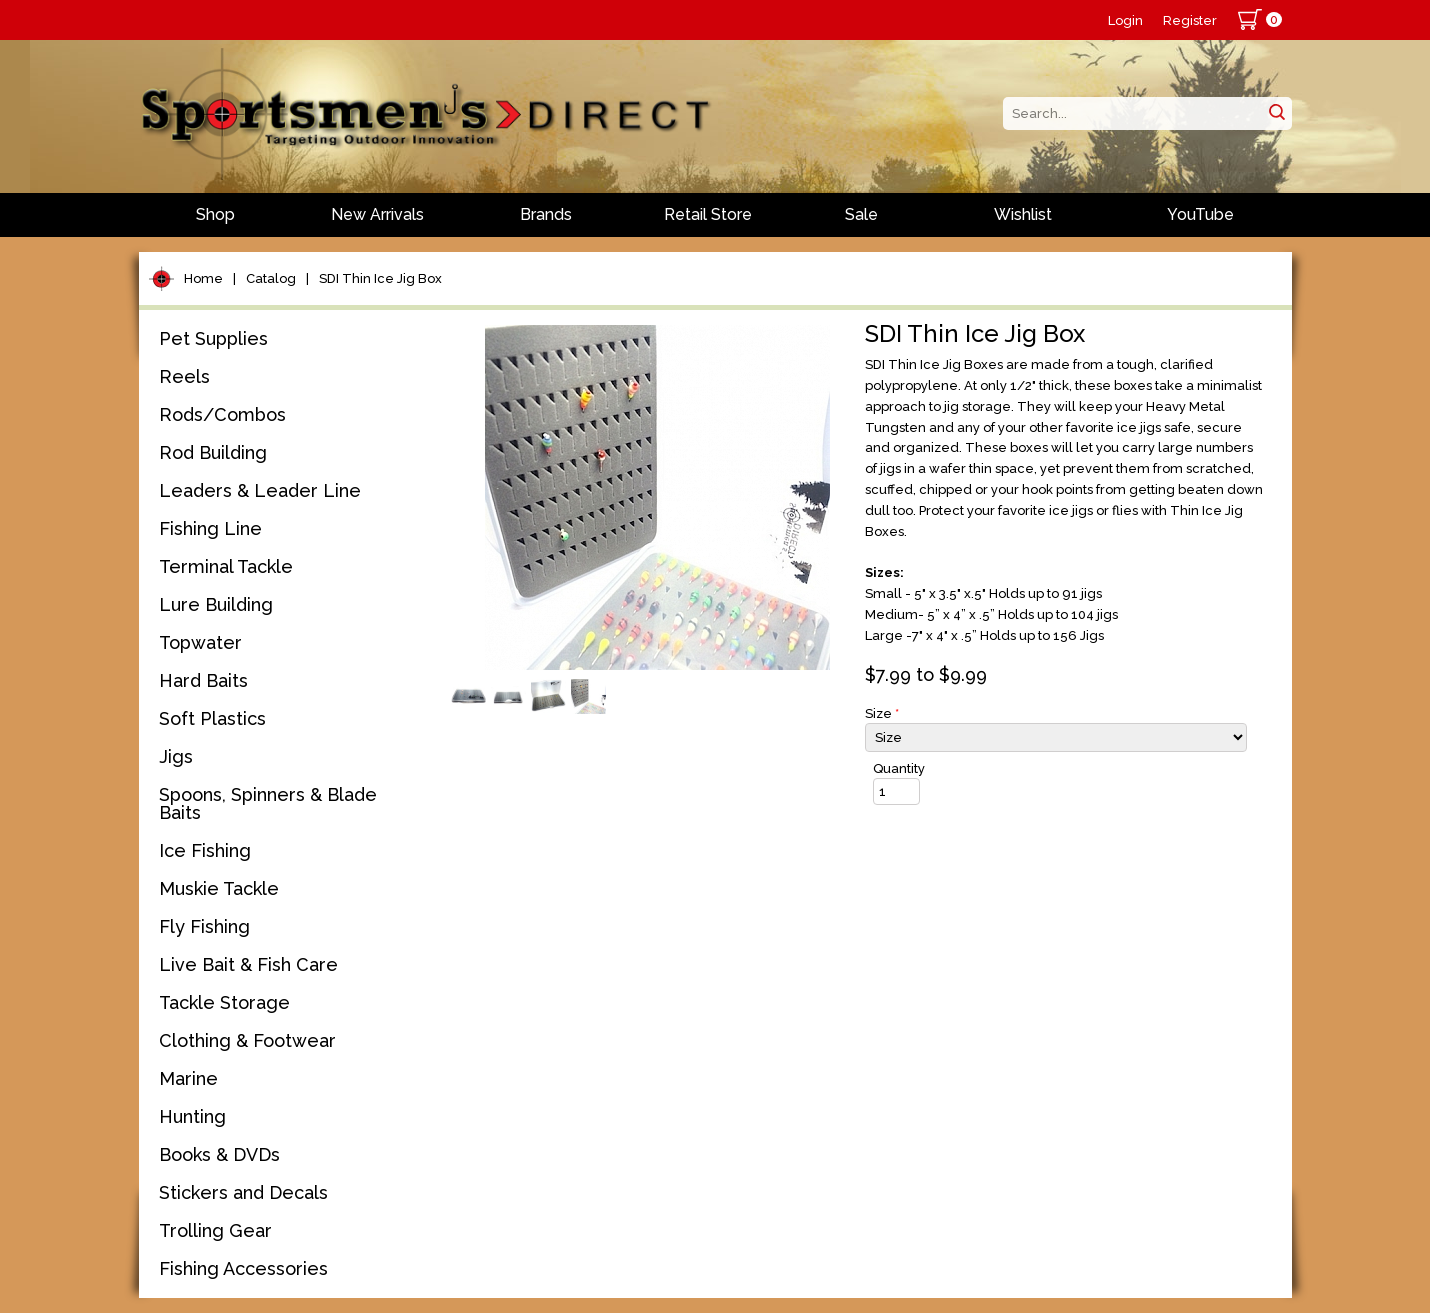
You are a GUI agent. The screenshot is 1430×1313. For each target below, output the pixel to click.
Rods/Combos (222, 414)
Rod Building (213, 452)
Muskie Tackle (219, 888)
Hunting (192, 1116)
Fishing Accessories (243, 1268)
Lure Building (216, 604)
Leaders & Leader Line (260, 490)
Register (1190, 20)
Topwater (200, 642)
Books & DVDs (219, 1154)
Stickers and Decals (243, 1192)
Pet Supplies (213, 338)
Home (203, 278)
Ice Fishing (205, 850)
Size (882, 713)
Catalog (271, 278)
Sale (861, 214)
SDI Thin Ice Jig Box (380, 278)
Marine (188, 1078)
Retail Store (708, 214)
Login (1125, 20)
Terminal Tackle (226, 566)
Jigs (176, 756)
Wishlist (1023, 214)
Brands (546, 214)
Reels (184, 376)
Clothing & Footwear (247, 1040)
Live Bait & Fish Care (248, 964)
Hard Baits (203, 680)
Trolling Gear (215, 1230)
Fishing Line (210, 528)
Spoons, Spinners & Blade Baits (268, 803)
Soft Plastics (212, 718)
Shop (215, 214)
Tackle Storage (224, 1002)
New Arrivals (377, 214)
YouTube (1200, 214)
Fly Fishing (204, 926)
